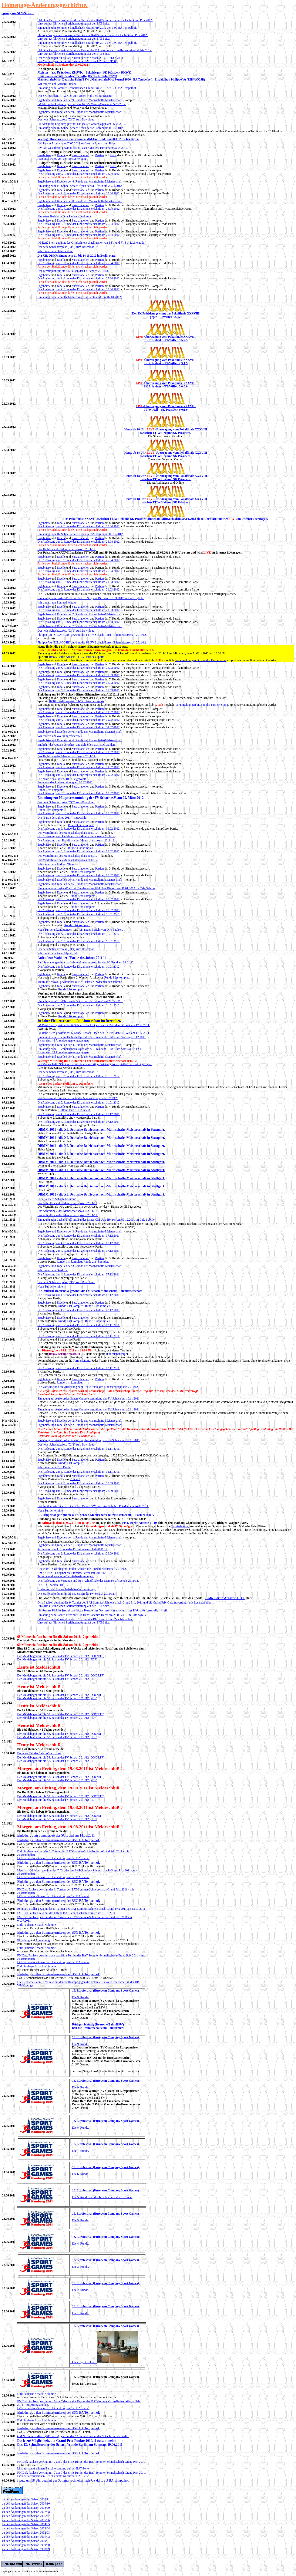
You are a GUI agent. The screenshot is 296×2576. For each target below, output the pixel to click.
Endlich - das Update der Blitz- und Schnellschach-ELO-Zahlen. (77, 744)
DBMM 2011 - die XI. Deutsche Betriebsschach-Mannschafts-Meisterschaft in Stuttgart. (101, 1129)
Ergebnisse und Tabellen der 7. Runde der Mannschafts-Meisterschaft (80, 614)
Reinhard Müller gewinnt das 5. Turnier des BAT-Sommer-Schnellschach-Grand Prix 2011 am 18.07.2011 (81, 1908)
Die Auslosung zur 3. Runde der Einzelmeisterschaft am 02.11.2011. (79, 1325)
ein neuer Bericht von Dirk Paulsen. (101, 929)
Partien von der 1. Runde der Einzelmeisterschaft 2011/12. (73, 1549)
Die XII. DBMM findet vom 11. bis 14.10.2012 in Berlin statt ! (77, 255)
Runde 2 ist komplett (96, 1261)
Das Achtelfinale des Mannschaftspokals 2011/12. (68, 1215)
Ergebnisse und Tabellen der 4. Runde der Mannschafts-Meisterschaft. (80, 1056)
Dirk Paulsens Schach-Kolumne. (57, 1199)
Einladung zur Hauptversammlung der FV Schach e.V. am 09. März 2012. (91, 798)
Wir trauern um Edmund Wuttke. (57, 602)
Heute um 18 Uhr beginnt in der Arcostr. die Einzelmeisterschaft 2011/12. (82, 1568)
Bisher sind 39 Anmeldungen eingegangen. (63, 1052)
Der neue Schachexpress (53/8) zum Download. (66, 119)
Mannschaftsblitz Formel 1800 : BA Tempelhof (121, 79)
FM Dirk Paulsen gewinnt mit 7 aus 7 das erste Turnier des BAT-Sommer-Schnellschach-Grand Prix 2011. (81, 2472)
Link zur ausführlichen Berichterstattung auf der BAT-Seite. (74, 23)
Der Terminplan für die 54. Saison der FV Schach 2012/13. (73, 270)
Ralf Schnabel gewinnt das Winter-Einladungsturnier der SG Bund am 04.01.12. (86, 962)
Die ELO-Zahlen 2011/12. (53, 1585)
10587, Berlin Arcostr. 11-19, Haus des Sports (76, 656)
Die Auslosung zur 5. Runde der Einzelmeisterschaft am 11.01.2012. (79, 914)
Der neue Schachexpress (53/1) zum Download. (66, 1444)
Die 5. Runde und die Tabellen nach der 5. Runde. (102, 2197)
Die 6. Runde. (80, 2174)
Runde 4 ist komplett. (51, 789)
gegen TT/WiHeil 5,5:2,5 (165, 316)
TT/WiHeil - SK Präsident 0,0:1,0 (166, 409)
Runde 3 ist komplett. (77, 925)
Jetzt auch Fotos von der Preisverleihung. (62, 158)
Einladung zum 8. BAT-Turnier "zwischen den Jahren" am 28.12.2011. (80, 1001)
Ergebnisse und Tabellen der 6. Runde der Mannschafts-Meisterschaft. (80, 740)
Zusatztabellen (80, 155)
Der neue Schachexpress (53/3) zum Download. (66, 1072)
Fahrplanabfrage (117, 1353)
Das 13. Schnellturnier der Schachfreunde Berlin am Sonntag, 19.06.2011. (70, 2444)
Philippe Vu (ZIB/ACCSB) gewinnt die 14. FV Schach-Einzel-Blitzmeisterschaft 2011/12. (92, 634)
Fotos (113, 155)
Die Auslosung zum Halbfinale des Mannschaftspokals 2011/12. (76, 836)
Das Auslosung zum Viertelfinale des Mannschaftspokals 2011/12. (78, 1098)
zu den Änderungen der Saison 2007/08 (26, 2511)
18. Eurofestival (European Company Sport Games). (106, 1990)
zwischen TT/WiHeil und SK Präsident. (165, 432)
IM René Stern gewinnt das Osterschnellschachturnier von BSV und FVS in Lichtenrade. (91, 242)
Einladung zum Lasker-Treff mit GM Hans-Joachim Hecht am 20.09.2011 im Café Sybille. (92, 1615)
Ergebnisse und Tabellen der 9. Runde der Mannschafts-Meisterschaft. (80, 112)
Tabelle (61, 155)
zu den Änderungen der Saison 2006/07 (26, 2516)
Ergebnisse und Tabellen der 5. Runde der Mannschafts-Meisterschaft (80, 879)
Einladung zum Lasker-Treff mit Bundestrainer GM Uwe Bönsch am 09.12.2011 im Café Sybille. (96, 1219)
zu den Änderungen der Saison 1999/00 (26, 2545)
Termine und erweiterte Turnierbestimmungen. (66, 1576)
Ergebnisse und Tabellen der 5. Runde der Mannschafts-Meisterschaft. (80, 884)
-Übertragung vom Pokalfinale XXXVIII (166, 336)
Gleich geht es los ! (83, 2362)
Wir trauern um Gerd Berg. (54, 1270)
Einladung (23, 1940)
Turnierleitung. (82, 1360)
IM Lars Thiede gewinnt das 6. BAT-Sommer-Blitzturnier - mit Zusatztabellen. (85, 1619)
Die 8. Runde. (80, 2127)
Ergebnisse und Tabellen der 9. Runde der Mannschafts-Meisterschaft (80, 100)
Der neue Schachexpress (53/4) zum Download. (66, 949)
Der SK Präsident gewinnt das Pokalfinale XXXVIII (165, 313)
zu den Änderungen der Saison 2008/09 (26, 2507)
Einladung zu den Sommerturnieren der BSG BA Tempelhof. (58, 1840)
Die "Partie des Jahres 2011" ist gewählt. (62, 779)
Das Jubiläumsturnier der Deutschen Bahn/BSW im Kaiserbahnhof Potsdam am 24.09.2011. (93, 1506)
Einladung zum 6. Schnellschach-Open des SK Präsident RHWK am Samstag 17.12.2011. (92, 1037)
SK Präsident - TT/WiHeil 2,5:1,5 (166, 363)
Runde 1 (75, 1479)
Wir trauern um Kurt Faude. (54, 1467)
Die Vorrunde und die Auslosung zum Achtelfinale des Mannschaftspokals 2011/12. (88, 1386)
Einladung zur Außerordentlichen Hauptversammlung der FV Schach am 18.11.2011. (89, 1398)
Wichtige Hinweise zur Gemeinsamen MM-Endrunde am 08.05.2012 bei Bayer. (88, 139)
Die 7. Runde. (80, 2150)
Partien (99, 155)
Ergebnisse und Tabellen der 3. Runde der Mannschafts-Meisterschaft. (80, 1266)
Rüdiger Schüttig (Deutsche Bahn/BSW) (98, 2024)
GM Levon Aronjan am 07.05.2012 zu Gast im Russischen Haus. (77, 143)
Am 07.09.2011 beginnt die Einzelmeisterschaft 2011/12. (72, 1572)
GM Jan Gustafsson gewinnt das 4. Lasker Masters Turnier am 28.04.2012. (83, 147)
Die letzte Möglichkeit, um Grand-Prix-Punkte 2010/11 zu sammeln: (66, 2441)
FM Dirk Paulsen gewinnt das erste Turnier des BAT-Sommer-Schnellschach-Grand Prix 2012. (95, 50)
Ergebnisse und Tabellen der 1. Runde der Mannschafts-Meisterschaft (80, 1537)
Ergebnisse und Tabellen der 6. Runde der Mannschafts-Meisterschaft (80, 731)
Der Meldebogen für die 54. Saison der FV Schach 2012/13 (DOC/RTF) (81, 57)
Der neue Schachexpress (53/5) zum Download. (66, 802)
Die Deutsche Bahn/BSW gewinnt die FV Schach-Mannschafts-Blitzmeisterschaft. (90, 1290)
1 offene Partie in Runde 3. (74, 1110)
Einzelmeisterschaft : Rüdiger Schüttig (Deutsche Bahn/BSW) (77, 76)
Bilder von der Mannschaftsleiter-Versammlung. (67, 1589)
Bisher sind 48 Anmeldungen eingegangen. (63, 1040)
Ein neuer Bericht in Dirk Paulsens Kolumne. (65, 216)
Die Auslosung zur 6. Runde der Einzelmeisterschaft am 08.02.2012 (79, 793)
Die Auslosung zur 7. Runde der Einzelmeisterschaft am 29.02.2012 (79, 712)
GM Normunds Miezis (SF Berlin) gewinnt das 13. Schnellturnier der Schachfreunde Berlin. (73, 2436)
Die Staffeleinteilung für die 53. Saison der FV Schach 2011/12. (76, 1593)
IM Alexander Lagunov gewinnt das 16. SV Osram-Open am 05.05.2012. (82, 104)
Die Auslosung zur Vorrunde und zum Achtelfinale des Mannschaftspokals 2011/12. (88, 1580)
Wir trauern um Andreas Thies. (56, 864)
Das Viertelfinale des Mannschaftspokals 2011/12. (68, 860)
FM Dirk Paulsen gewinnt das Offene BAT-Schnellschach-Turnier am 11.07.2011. (66, 1913)
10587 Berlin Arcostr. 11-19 (140, 1522)
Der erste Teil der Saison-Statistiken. (39, 1753)
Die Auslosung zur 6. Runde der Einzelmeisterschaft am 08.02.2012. (79, 910)
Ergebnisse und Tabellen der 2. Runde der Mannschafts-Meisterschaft (80, 1420)
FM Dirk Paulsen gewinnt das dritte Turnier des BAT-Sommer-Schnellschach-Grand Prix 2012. (95, 20)
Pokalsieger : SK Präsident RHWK (108, 72)
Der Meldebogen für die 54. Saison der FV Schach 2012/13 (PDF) (78, 61)
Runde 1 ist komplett (69, 1261)
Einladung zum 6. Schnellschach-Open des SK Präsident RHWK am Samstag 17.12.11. (90, 1049)
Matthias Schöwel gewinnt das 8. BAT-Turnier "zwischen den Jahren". (80, 981)
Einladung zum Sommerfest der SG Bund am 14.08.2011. (56, 1835)
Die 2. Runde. (80, 2289)
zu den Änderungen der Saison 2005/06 (26, 2520)
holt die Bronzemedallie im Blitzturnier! (98, 2027)
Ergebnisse (44, 155)
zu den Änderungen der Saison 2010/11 (26, 2499)
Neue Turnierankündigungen (55, 929)
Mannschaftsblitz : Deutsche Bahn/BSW (63, 79)
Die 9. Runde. (80, 1997)
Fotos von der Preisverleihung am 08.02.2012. (65, 782)
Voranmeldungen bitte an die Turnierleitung (201, 660)
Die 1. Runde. (80, 2313)
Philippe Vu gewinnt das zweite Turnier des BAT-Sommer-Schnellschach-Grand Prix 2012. (93, 35)
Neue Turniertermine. (51, 1286)
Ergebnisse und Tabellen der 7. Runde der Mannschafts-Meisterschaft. (80, 626)
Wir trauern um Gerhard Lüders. (57, 83)
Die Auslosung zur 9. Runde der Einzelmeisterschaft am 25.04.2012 (79, 173)
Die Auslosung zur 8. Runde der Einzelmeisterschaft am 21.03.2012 (79, 582)
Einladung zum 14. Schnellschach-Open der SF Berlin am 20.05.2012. (80, 185)
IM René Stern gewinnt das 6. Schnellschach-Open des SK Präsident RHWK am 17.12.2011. (94, 1025)
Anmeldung (42, 1940)
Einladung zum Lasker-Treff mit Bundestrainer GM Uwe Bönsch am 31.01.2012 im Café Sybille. (97, 888)
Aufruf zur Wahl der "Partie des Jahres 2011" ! (72, 958)
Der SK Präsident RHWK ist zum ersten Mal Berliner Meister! (75, 95)
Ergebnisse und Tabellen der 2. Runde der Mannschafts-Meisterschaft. (80, 1424)
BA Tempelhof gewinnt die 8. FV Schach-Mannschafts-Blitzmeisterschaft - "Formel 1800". (96, 1514)
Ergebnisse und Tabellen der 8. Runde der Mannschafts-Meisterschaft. (80, 201)
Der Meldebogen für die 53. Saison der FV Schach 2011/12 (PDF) (57, 1659)
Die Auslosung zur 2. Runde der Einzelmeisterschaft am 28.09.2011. (79, 1483)
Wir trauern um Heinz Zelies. (55, 251)
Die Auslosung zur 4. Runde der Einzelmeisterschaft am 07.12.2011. (79, 1114)
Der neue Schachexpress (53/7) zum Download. (66, 246)
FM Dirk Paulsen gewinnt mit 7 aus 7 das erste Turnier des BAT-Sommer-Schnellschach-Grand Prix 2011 (81, 2461)
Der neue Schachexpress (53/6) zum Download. (66, 630)
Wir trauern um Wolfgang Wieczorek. (60, 736)
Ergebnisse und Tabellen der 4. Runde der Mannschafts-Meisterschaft (80, 1044)
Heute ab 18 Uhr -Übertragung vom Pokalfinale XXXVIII (165, 429)
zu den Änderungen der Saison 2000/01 (26, 2540)
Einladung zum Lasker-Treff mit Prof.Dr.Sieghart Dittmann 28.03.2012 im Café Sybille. (91, 598)
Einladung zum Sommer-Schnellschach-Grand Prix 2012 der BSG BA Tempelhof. (87, 27)
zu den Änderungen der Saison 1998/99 (26, 2549)
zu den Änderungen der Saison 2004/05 (26, 2524)
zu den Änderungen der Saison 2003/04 (26, 2528)
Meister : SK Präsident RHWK (60, 72)
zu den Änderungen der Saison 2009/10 (26, 2503)
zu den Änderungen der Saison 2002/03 (26, 2532)
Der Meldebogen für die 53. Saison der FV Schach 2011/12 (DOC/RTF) (60, 1656)
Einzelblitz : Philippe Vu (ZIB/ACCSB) (180, 79)
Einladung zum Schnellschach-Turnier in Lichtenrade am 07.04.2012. (80, 297)
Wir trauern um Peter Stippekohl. (58, 953)
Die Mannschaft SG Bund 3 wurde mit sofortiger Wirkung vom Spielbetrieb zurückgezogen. (95, 1064)
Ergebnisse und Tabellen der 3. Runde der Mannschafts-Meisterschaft (80, 1231)
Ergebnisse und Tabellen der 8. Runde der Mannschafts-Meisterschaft (80, 181)
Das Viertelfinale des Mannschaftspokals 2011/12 (67, 832)
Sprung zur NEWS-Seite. (18, 13)
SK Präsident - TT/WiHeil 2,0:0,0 (166, 386)
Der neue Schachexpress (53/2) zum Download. (66, 1282)
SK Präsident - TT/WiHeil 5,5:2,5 (166, 340)
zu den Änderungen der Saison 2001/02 (26, 2536)
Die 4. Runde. (80, 2243)
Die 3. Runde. (80, 2266)
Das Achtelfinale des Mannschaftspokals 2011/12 (67, 1203)
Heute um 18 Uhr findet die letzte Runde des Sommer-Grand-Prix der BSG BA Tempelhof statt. (103, 1610)
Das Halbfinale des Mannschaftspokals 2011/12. (67, 549)
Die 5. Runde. (80, 2220)
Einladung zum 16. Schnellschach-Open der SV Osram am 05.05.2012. (81, 128)
